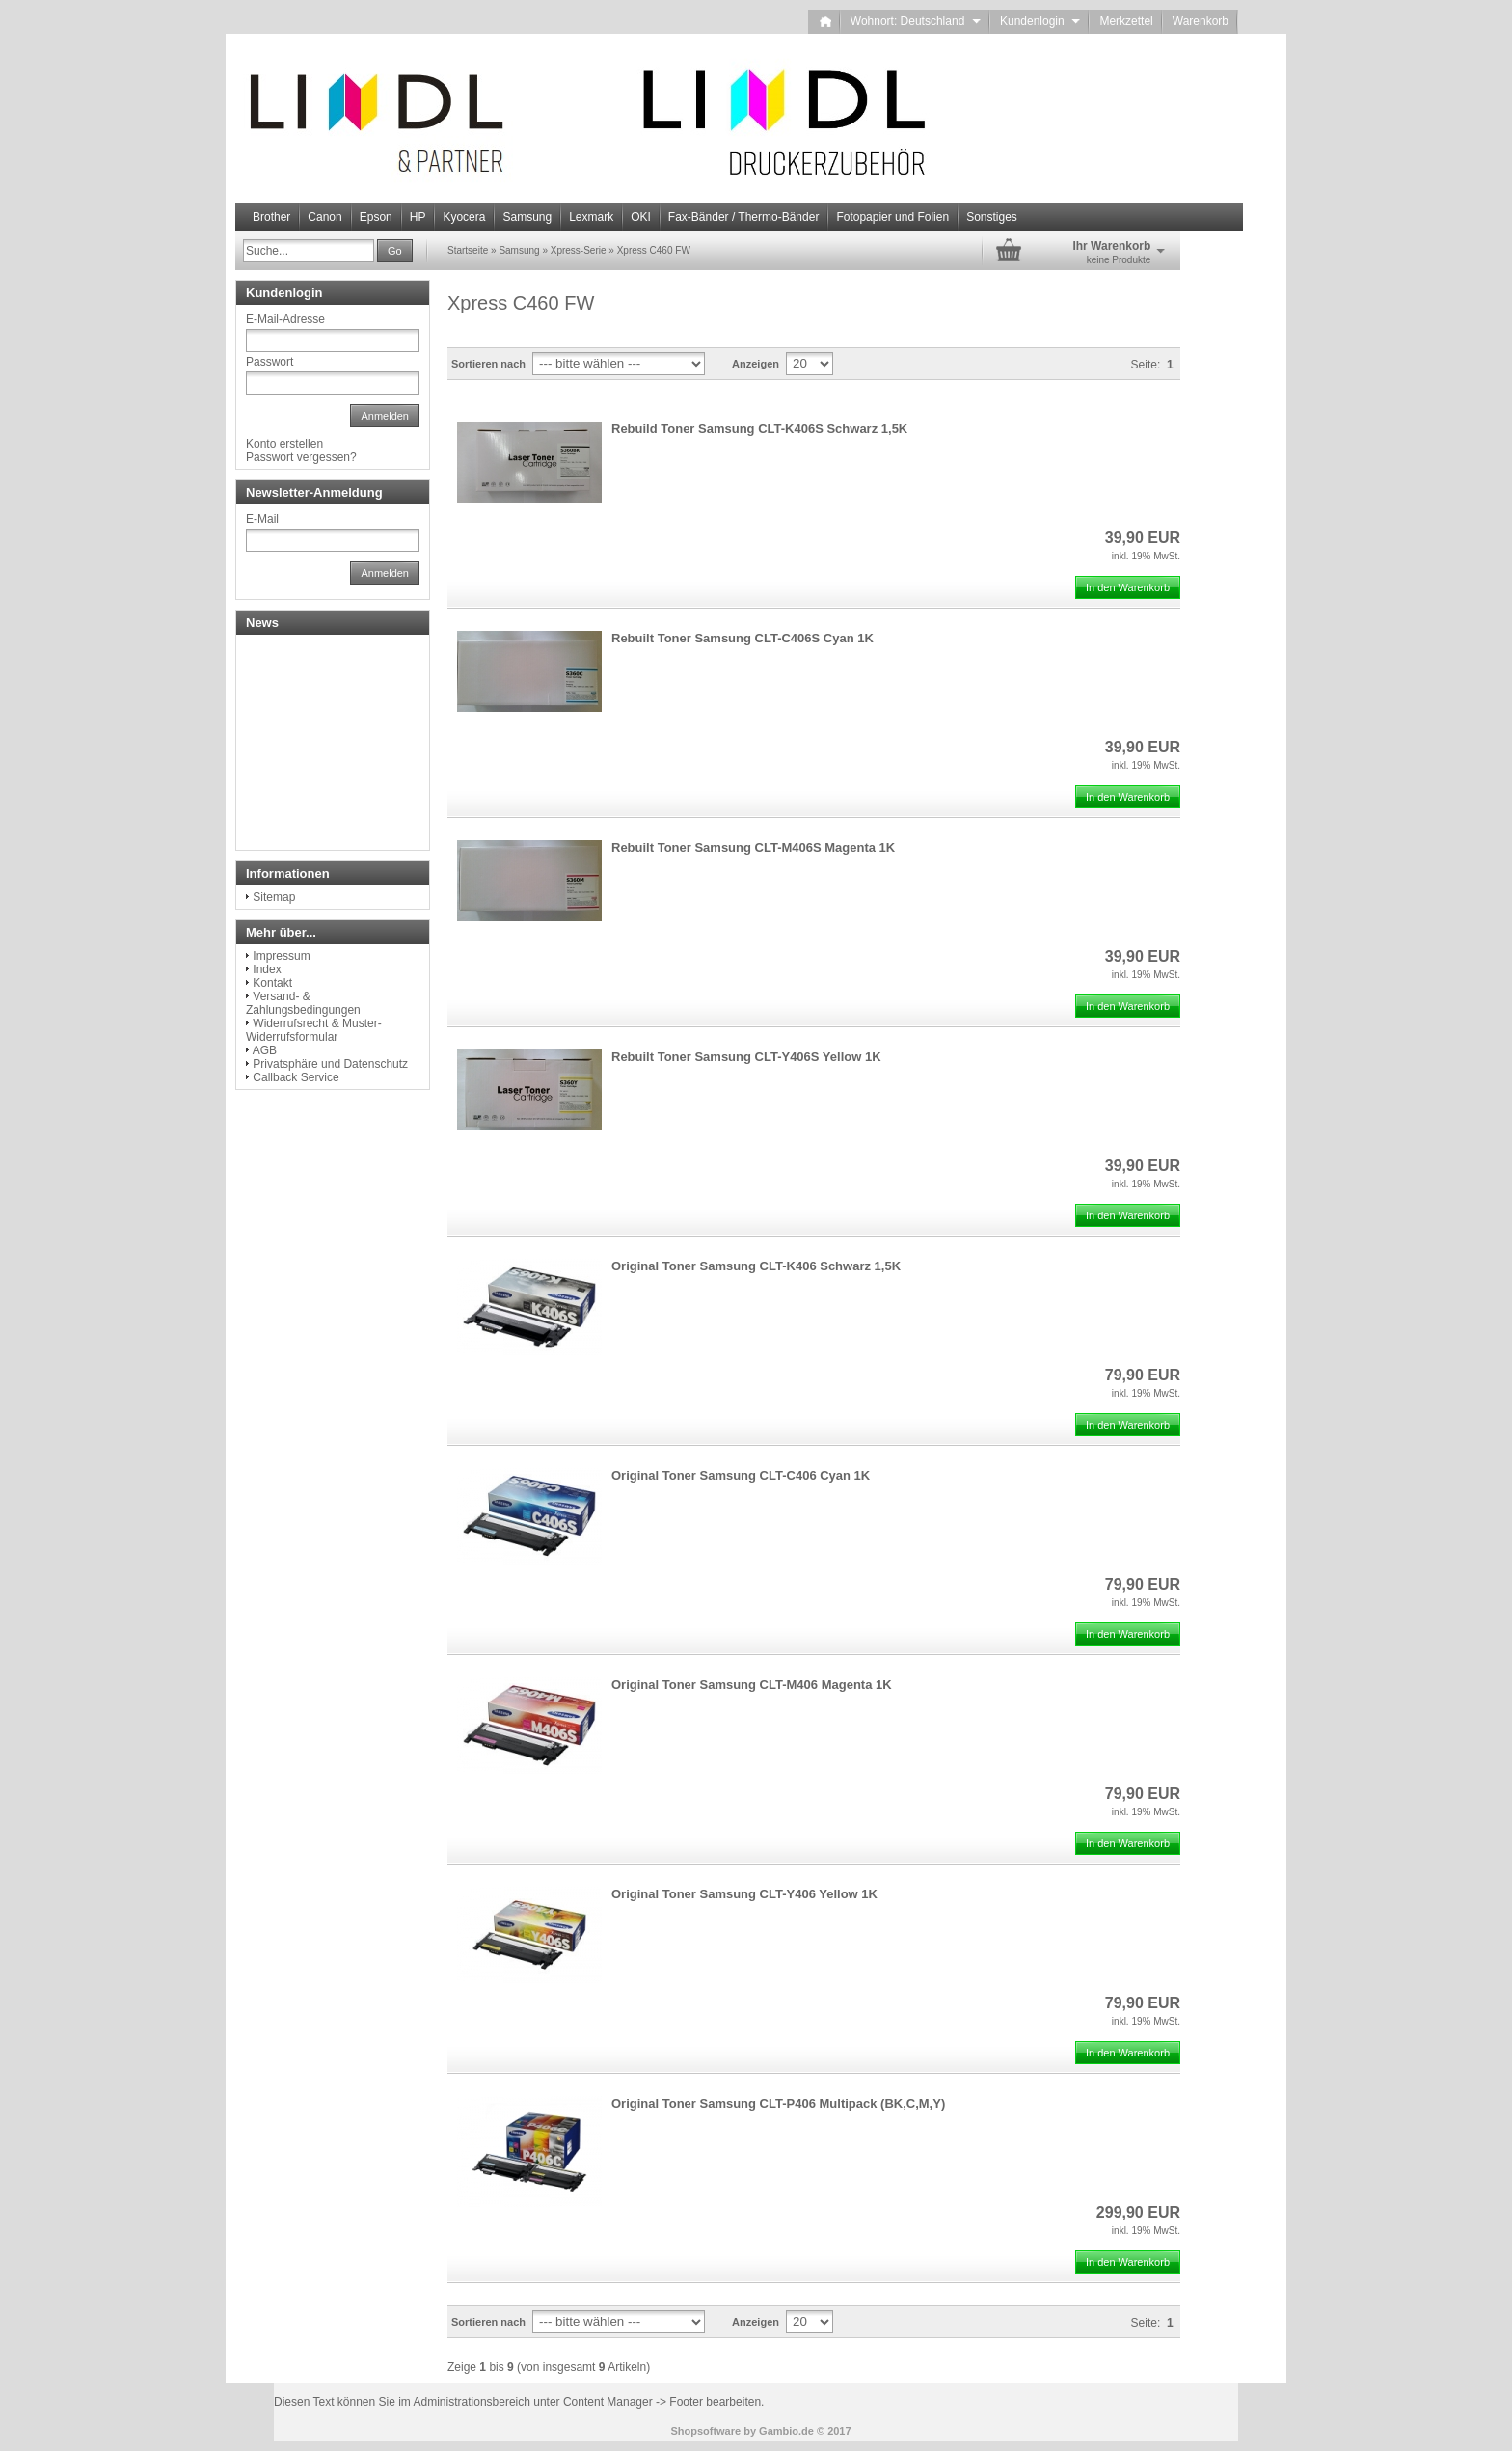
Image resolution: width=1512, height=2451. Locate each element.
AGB (265, 1050)
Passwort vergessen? (301, 457)
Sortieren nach (488, 363)
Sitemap (274, 897)
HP (418, 217)
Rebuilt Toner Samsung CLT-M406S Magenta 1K (753, 847)
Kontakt (272, 983)
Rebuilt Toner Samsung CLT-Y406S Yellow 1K (746, 1056)
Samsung (527, 217)
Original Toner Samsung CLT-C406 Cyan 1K (740, 1475)
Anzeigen (755, 363)
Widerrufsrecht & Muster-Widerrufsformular (314, 1030)
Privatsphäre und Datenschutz (330, 1064)
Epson (376, 217)
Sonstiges (991, 217)
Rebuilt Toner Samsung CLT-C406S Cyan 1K (742, 638)
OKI (641, 217)
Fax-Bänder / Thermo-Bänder (744, 217)
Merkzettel (1125, 21)
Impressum (281, 956)
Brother (271, 217)
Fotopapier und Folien (892, 217)
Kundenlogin (1040, 21)
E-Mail (262, 519)
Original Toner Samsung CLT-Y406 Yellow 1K (744, 1894)
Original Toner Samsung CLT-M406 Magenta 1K (751, 1684)
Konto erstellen (284, 443)
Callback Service (295, 1077)
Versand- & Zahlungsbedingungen (303, 1003)
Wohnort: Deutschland (915, 21)
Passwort (269, 361)
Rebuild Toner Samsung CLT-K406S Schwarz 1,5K (759, 429)
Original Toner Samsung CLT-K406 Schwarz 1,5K (756, 1266)
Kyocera (464, 217)
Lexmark (591, 217)
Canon (324, 217)
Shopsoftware (705, 2431)
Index (267, 969)
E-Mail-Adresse (285, 319)
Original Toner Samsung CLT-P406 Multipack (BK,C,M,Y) (778, 2103)
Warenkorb (1200, 21)
